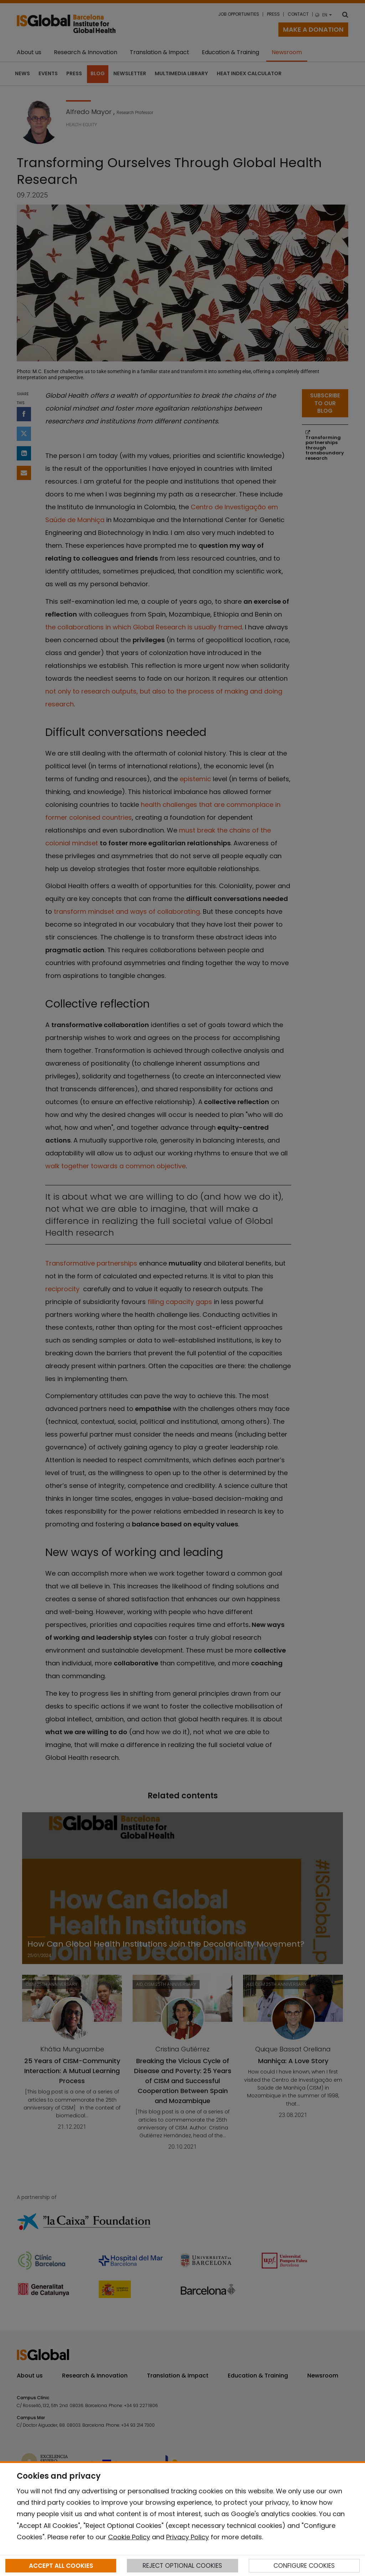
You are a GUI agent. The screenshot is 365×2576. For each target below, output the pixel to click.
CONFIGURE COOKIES (304, 2565)
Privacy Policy (187, 2537)
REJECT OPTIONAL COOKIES (182, 2565)
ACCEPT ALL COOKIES (61, 2565)
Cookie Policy (129, 2537)
